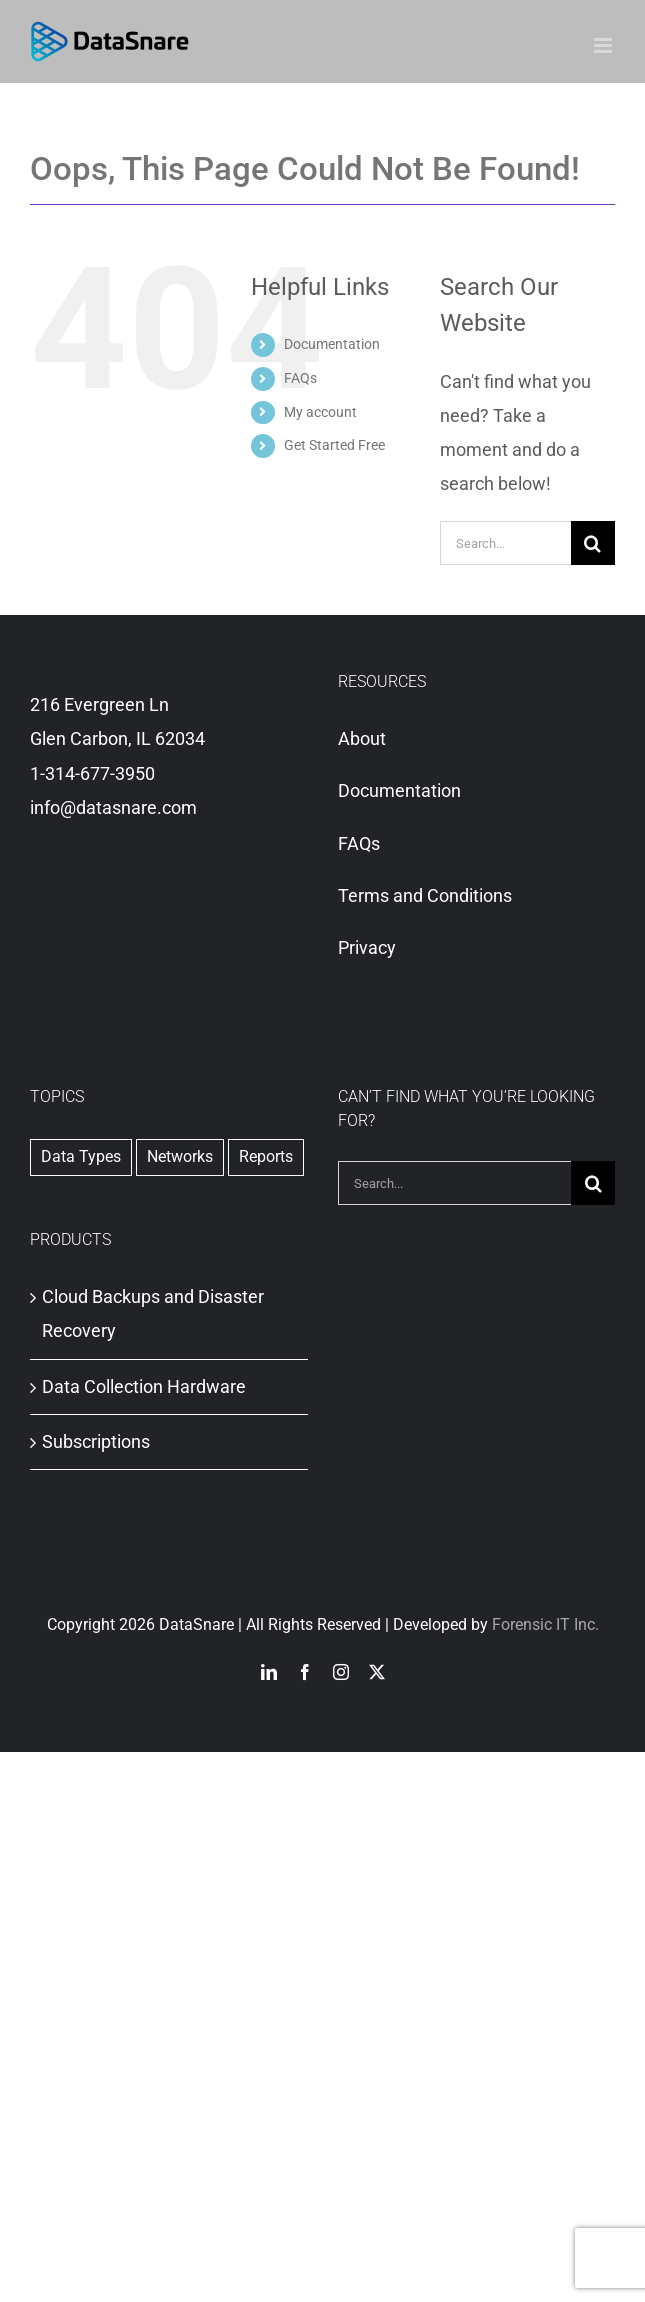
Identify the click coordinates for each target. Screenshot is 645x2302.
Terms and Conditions (425, 895)
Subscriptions (96, 1441)
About (362, 738)
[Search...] (505, 543)
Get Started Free (334, 445)
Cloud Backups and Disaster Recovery (153, 1313)
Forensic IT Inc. (545, 1624)
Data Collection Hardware (144, 1386)
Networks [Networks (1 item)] (180, 1156)
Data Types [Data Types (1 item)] (81, 1156)
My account (320, 412)
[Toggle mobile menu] (604, 45)
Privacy (367, 947)
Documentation (332, 344)
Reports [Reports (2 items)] (266, 1156)
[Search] (593, 543)
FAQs (300, 378)
